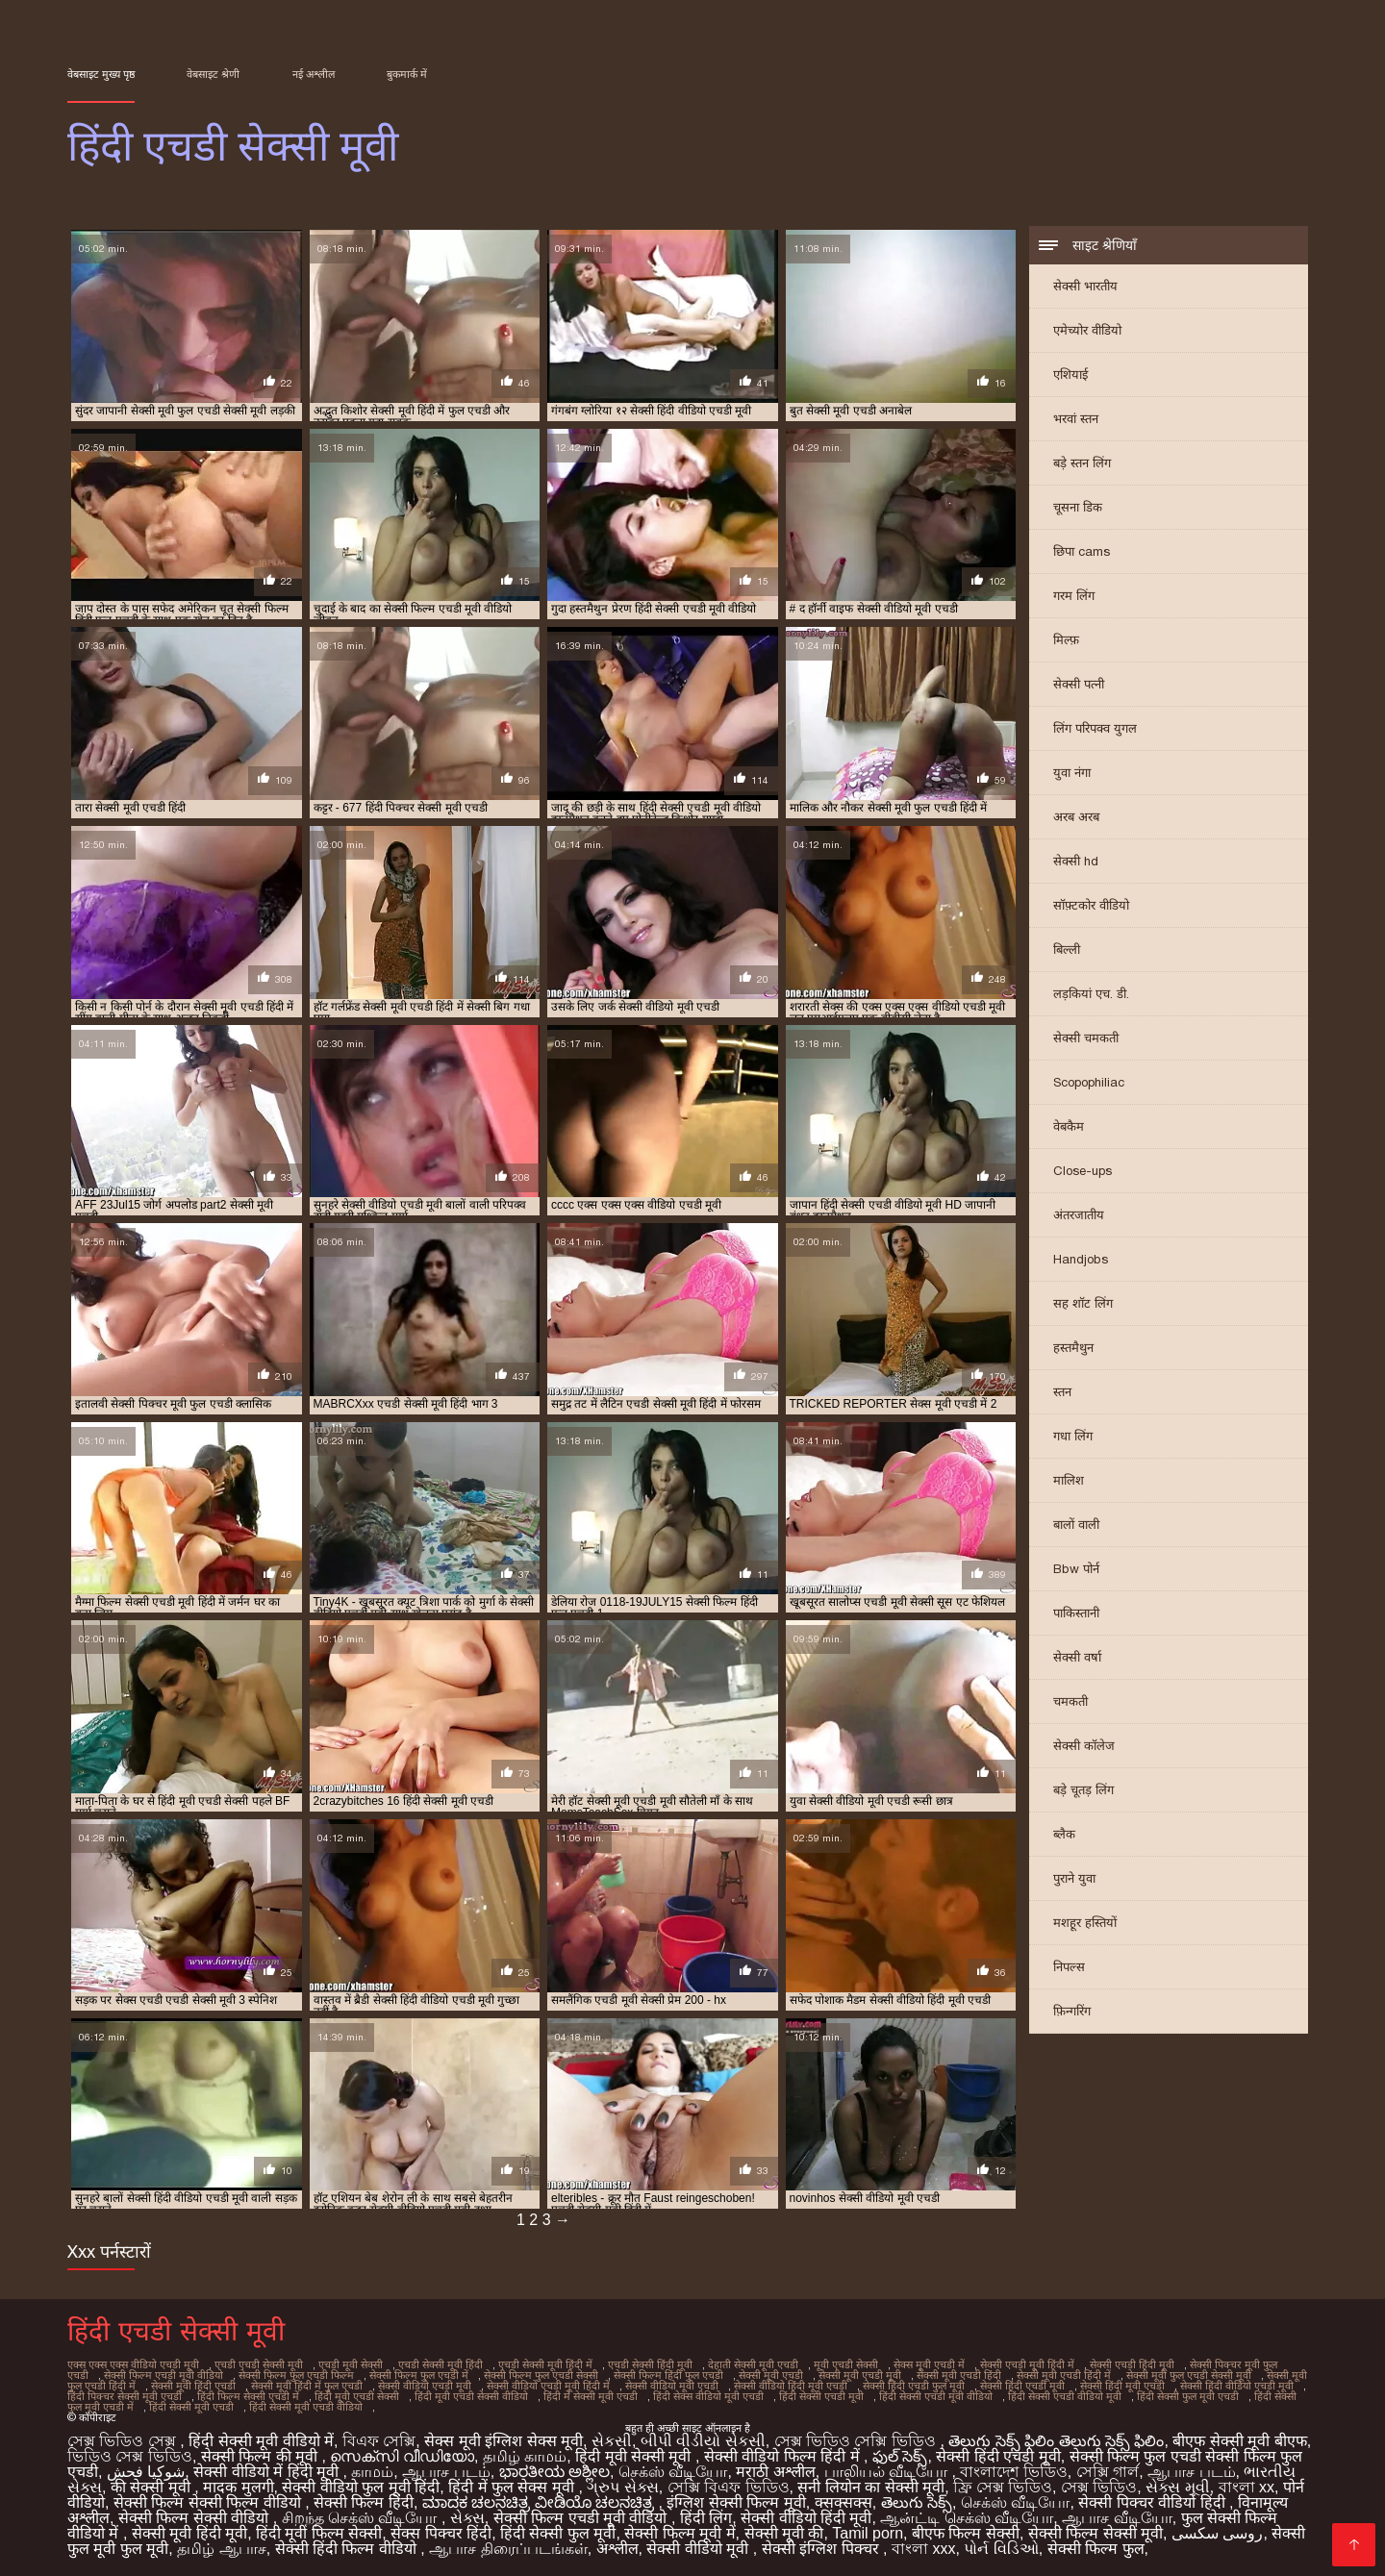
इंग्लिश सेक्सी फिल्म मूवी (736, 2502)
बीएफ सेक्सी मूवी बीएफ (1239, 2441)
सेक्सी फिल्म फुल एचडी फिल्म (296, 2375)
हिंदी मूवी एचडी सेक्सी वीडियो (471, 2396)
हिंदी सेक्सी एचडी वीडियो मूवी (1064, 2396)
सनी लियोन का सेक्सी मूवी (870, 2487)
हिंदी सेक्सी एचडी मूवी (821, 2396)
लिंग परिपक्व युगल (1095, 728)
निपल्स (1069, 1967)
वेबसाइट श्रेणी (213, 74)
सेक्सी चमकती (1086, 1038)
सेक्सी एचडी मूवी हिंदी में (1027, 2364)
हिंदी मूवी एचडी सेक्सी (357, 2396)
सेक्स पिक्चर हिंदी (440, 2533)
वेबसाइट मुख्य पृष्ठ (101, 74)
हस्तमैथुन (1073, 1347)
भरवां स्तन (1075, 419)
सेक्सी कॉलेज (1084, 1745)
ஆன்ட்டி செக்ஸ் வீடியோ (966, 2518)
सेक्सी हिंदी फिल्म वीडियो (348, 2548)
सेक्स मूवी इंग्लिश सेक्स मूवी (503, 2441)
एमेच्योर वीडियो (1087, 330)
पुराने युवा (1074, 1878)
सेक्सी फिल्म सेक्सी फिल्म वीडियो (209, 2502)
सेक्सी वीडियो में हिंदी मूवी (267, 2471)
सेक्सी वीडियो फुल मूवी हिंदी (361, 2487)
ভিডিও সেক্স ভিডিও (129, 2456)
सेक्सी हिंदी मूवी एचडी (1122, 2385)
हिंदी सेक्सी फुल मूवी (558, 2533)
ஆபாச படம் (446, 2471)
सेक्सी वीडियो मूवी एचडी (671, 2385)
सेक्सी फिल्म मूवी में (679, 2533)
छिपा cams (1081, 551)
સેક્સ (467, 2518)
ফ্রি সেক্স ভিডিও (1002, 2487)
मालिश (1068, 1480)
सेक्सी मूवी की (784, 2533)
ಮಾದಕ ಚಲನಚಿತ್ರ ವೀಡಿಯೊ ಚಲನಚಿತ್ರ (540, 2502)
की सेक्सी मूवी (152, 2487)
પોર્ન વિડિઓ (1001, 2548)
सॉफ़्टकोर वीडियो (1091, 905)
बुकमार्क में (407, 74)
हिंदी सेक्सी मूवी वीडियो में (261, 2441)
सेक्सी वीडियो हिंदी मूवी (806, 2518)
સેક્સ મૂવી (1177, 2487)
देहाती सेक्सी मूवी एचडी (753, 2364)
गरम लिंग (1074, 595)
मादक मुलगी (238, 2487)
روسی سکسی (1217, 2533)
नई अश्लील (313, 74)
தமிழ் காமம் (525, 2456)
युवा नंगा (1072, 772)
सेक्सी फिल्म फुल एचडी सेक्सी (541, 2375)
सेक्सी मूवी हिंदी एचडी (193, 2385)
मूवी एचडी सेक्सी (846, 2364)
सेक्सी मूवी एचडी (771, 2375)
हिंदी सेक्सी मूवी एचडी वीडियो (306, 2407)
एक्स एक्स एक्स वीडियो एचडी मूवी (133, 2364)
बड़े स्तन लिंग (1082, 463)
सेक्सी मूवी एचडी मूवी (859, 2375)
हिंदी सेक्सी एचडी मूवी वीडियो (936, 2396)
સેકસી (612, 2441)
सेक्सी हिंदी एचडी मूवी (1022, 2385)
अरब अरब (1076, 817)
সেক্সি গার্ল (1107, 2471)
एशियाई (1070, 374)
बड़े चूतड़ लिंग (1083, 1790)
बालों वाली (1076, 1524)
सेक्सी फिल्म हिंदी (364, 2502)
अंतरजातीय (1078, 1215)
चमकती (1070, 1701)
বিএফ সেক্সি (379, 2441)
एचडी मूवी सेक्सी (350, 2364)
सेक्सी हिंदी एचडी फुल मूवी (914, 2385)
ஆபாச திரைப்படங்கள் (508, 2548)
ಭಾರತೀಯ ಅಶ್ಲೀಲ (554, 2471)
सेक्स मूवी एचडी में (929, 2364)
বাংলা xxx (923, 2548)
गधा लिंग (1073, 1436)
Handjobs (1080, 1259)
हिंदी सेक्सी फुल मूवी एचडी (1188, 2396)
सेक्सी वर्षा (1077, 1657)
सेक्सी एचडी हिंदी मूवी (1132, 2364)
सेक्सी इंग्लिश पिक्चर (822, 2548)
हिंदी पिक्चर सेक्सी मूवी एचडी (124, 2396)
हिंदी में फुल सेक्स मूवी (513, 2487)
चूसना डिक (1077, 507)
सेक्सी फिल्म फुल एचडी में (418, 2375)
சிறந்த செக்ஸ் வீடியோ (361, 2518)
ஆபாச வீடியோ (1116, 2518)
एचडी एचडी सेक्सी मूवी (258, 2364)
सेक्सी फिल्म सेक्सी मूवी (1095, 2533)
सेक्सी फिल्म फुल (1096, 2548)
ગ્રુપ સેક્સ (622, 2487)
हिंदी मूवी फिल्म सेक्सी (319, 2533)
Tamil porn (867, 2533)
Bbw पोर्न (1076, 1569)
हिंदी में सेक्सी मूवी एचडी (590, 2396)
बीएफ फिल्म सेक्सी (966, 2533)
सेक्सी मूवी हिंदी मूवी (189, 2533)
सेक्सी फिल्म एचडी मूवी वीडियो (163, 2375)
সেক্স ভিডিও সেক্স (123, 2441)
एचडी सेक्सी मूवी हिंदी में (545, 2364)
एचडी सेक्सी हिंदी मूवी (650, 2364)
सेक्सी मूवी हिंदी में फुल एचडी (307, 2385)
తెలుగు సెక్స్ (916, 2502)
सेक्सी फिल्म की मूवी (261, 2456)
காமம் (372, 2471)
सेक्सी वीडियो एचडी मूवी (424, 2385)
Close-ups (1082, 1170)
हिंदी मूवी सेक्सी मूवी (635, 2456)
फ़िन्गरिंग (1072, 2011)
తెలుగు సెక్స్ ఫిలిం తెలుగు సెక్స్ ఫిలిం (1056, 2441)
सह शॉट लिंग (1083, 1303)
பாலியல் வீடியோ (888, 2471)
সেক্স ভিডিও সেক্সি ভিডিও (857, 2441)
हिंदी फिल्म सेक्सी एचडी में (248, 2396)
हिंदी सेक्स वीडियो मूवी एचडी (708, 2396)
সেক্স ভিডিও (1099, 2487)
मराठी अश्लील (775, 2471)
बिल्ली (1066, 949)
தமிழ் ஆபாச (221, 2548)
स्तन (1062, 1392)
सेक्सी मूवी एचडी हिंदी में (1064, 2375)
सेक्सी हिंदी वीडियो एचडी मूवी (1237, 2385)
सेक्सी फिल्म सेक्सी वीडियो (195, 2518)
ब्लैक (1064, 1834)
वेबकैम (1068, 1126)
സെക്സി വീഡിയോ (401, 2456)
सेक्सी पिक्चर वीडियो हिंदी (1153, 2502)
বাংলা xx (1246, 2487)
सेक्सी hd (1075, 861)
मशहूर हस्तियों (1085, 1922)
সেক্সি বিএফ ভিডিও (728, 2487)
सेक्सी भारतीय (1085, 286)
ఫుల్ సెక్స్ (899, 2456)
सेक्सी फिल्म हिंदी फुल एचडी (668, 2375)
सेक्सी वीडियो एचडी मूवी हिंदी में (548, 2385)
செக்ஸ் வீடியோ (672, 2471)
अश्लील (617, 2548)
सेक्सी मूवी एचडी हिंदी (959, 2375)
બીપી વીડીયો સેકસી (703, 2441)
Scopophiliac (1088, 1082)
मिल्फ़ (1066, 640)
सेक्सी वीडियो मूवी (699, 2548)
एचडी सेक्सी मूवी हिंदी (440, 2364)
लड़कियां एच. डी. (1091, 994)
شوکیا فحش (146, 2471)
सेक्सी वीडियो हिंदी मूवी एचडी (790, 2385)
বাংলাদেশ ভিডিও (1013, 2471)
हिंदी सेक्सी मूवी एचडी (191, 2407)
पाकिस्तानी (1076, 1613)
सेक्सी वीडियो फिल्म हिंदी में (784, 2456)
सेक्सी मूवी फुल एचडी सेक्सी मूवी (1188, 2375)
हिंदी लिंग (706, 2518)
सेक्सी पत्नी (1078, 684)
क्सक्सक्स (843, 2502)
